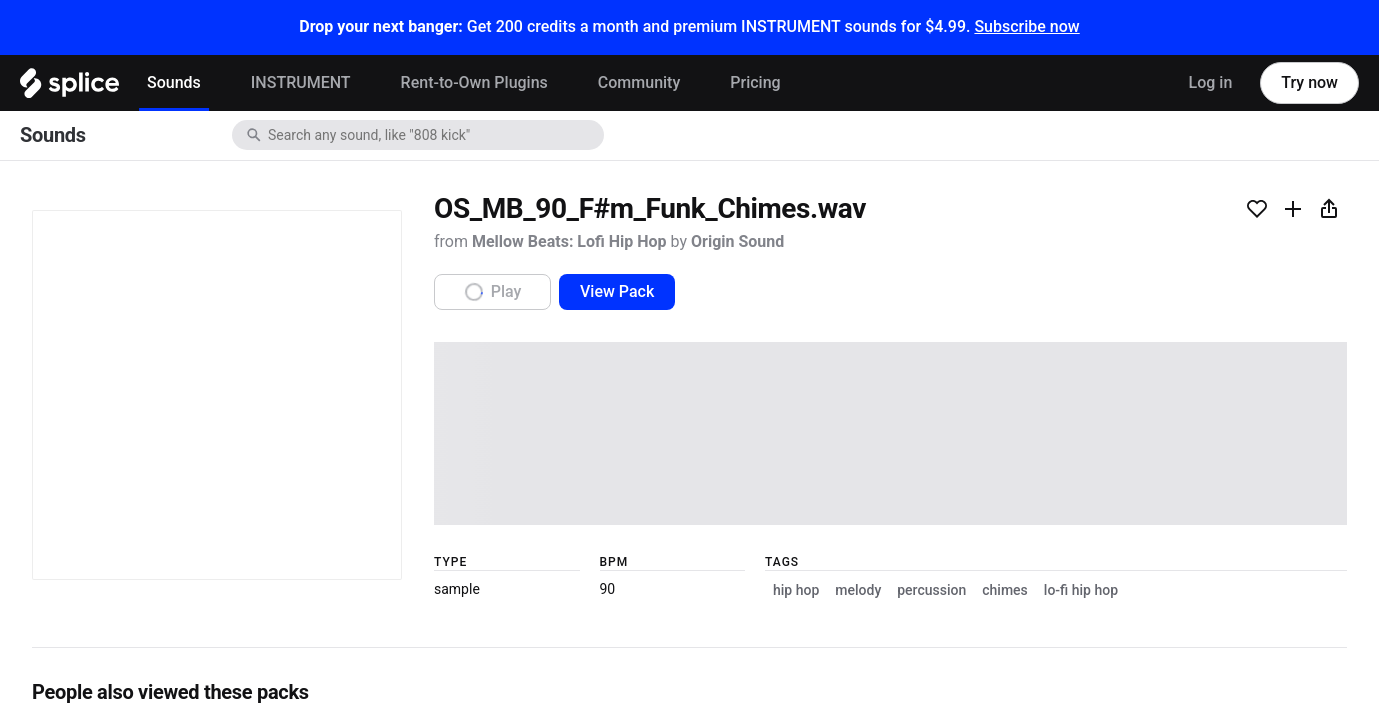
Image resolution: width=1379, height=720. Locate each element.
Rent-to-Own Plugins (474, 82)
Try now (1309, 82)
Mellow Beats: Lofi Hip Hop (141, 271)
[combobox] (434, 135)
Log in (1211, 82)
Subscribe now (1026, 26)
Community (639, 82)
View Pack (193, 371)
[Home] (69, 88)
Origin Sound (276, 271)
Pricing (755, 82)
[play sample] (689, 521)
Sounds (174, 82)
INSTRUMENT (301, 82)
